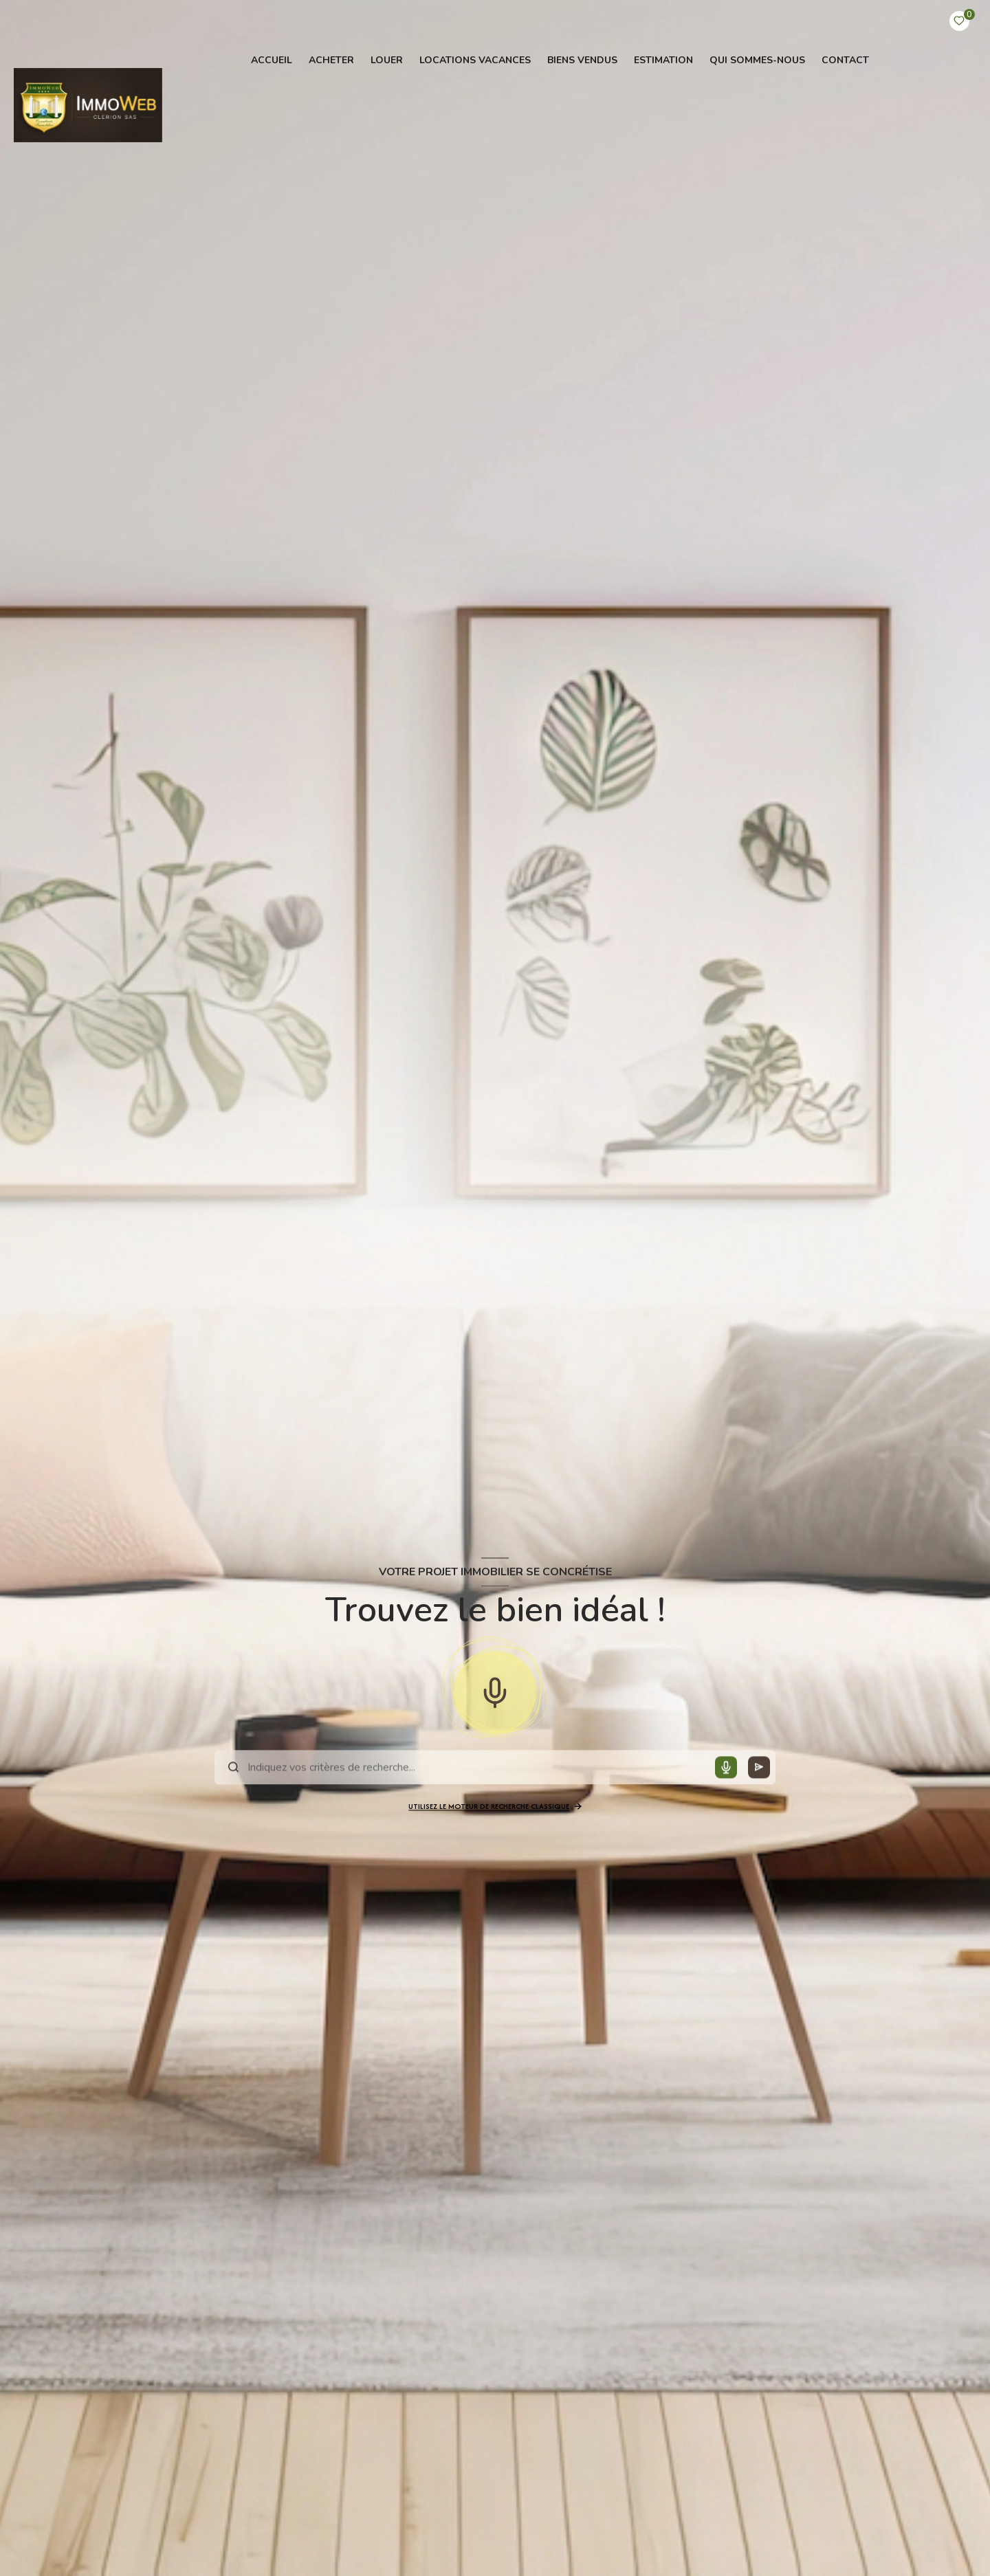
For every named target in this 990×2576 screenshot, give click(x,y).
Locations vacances (475, 60)
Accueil (271, 60)
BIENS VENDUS (582, 60)
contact (845, 60)
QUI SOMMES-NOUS (757, 60)
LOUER (387, 60)
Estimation (663, 60)
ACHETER (331, 60)
